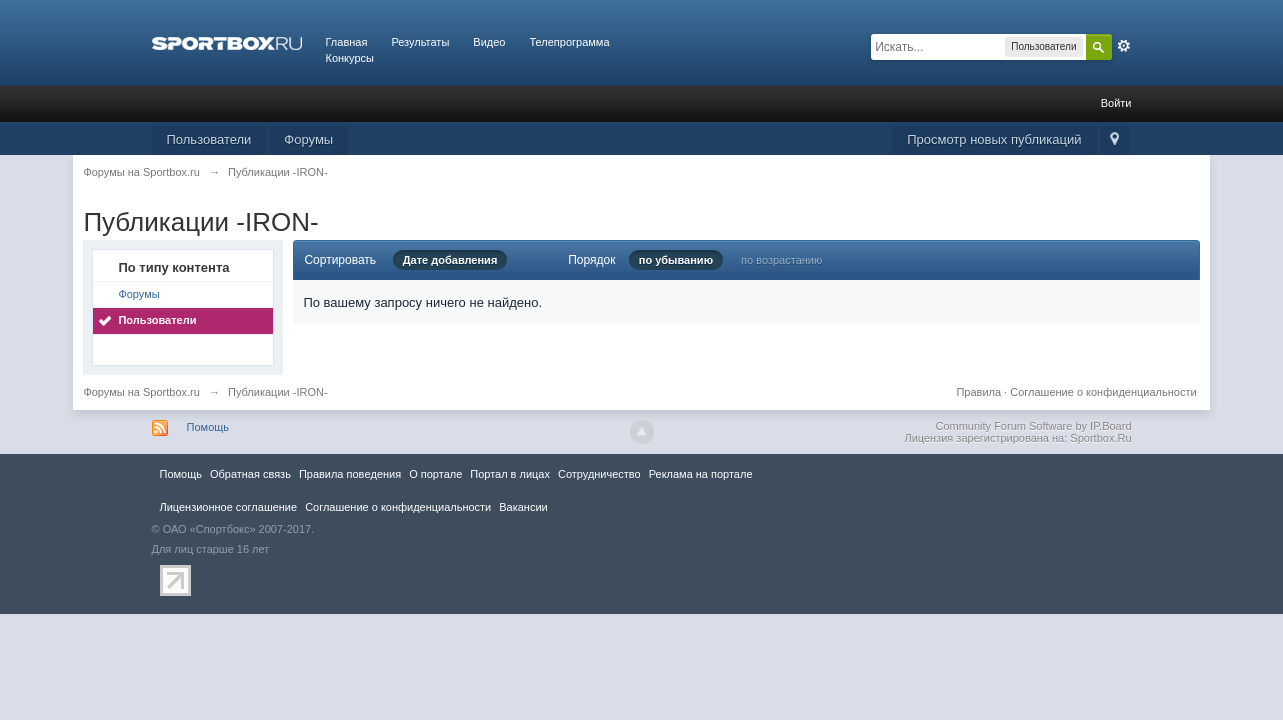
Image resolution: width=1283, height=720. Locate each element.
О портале (435, 474)
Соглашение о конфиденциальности (1103, 392)
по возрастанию (781, 260)
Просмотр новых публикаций (994, 139)
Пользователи (209, 139)
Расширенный (1124, 46)
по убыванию (676, 260)
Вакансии (523, 507)
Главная (347, 42)
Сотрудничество (599, 474)
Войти (1116, 103)
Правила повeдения (350, 474)
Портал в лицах (510, 474)
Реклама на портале (701, 474)
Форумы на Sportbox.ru (141, 392)
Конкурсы (350, 58)
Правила (978, 392)
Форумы (308, 139)
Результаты (420, 42)
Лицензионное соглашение (229, 507)
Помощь (208, 427)
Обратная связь (250, 474)
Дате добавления (450, 260)
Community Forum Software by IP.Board (1033, 426)
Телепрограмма (569, 42)
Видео (489, 42)
